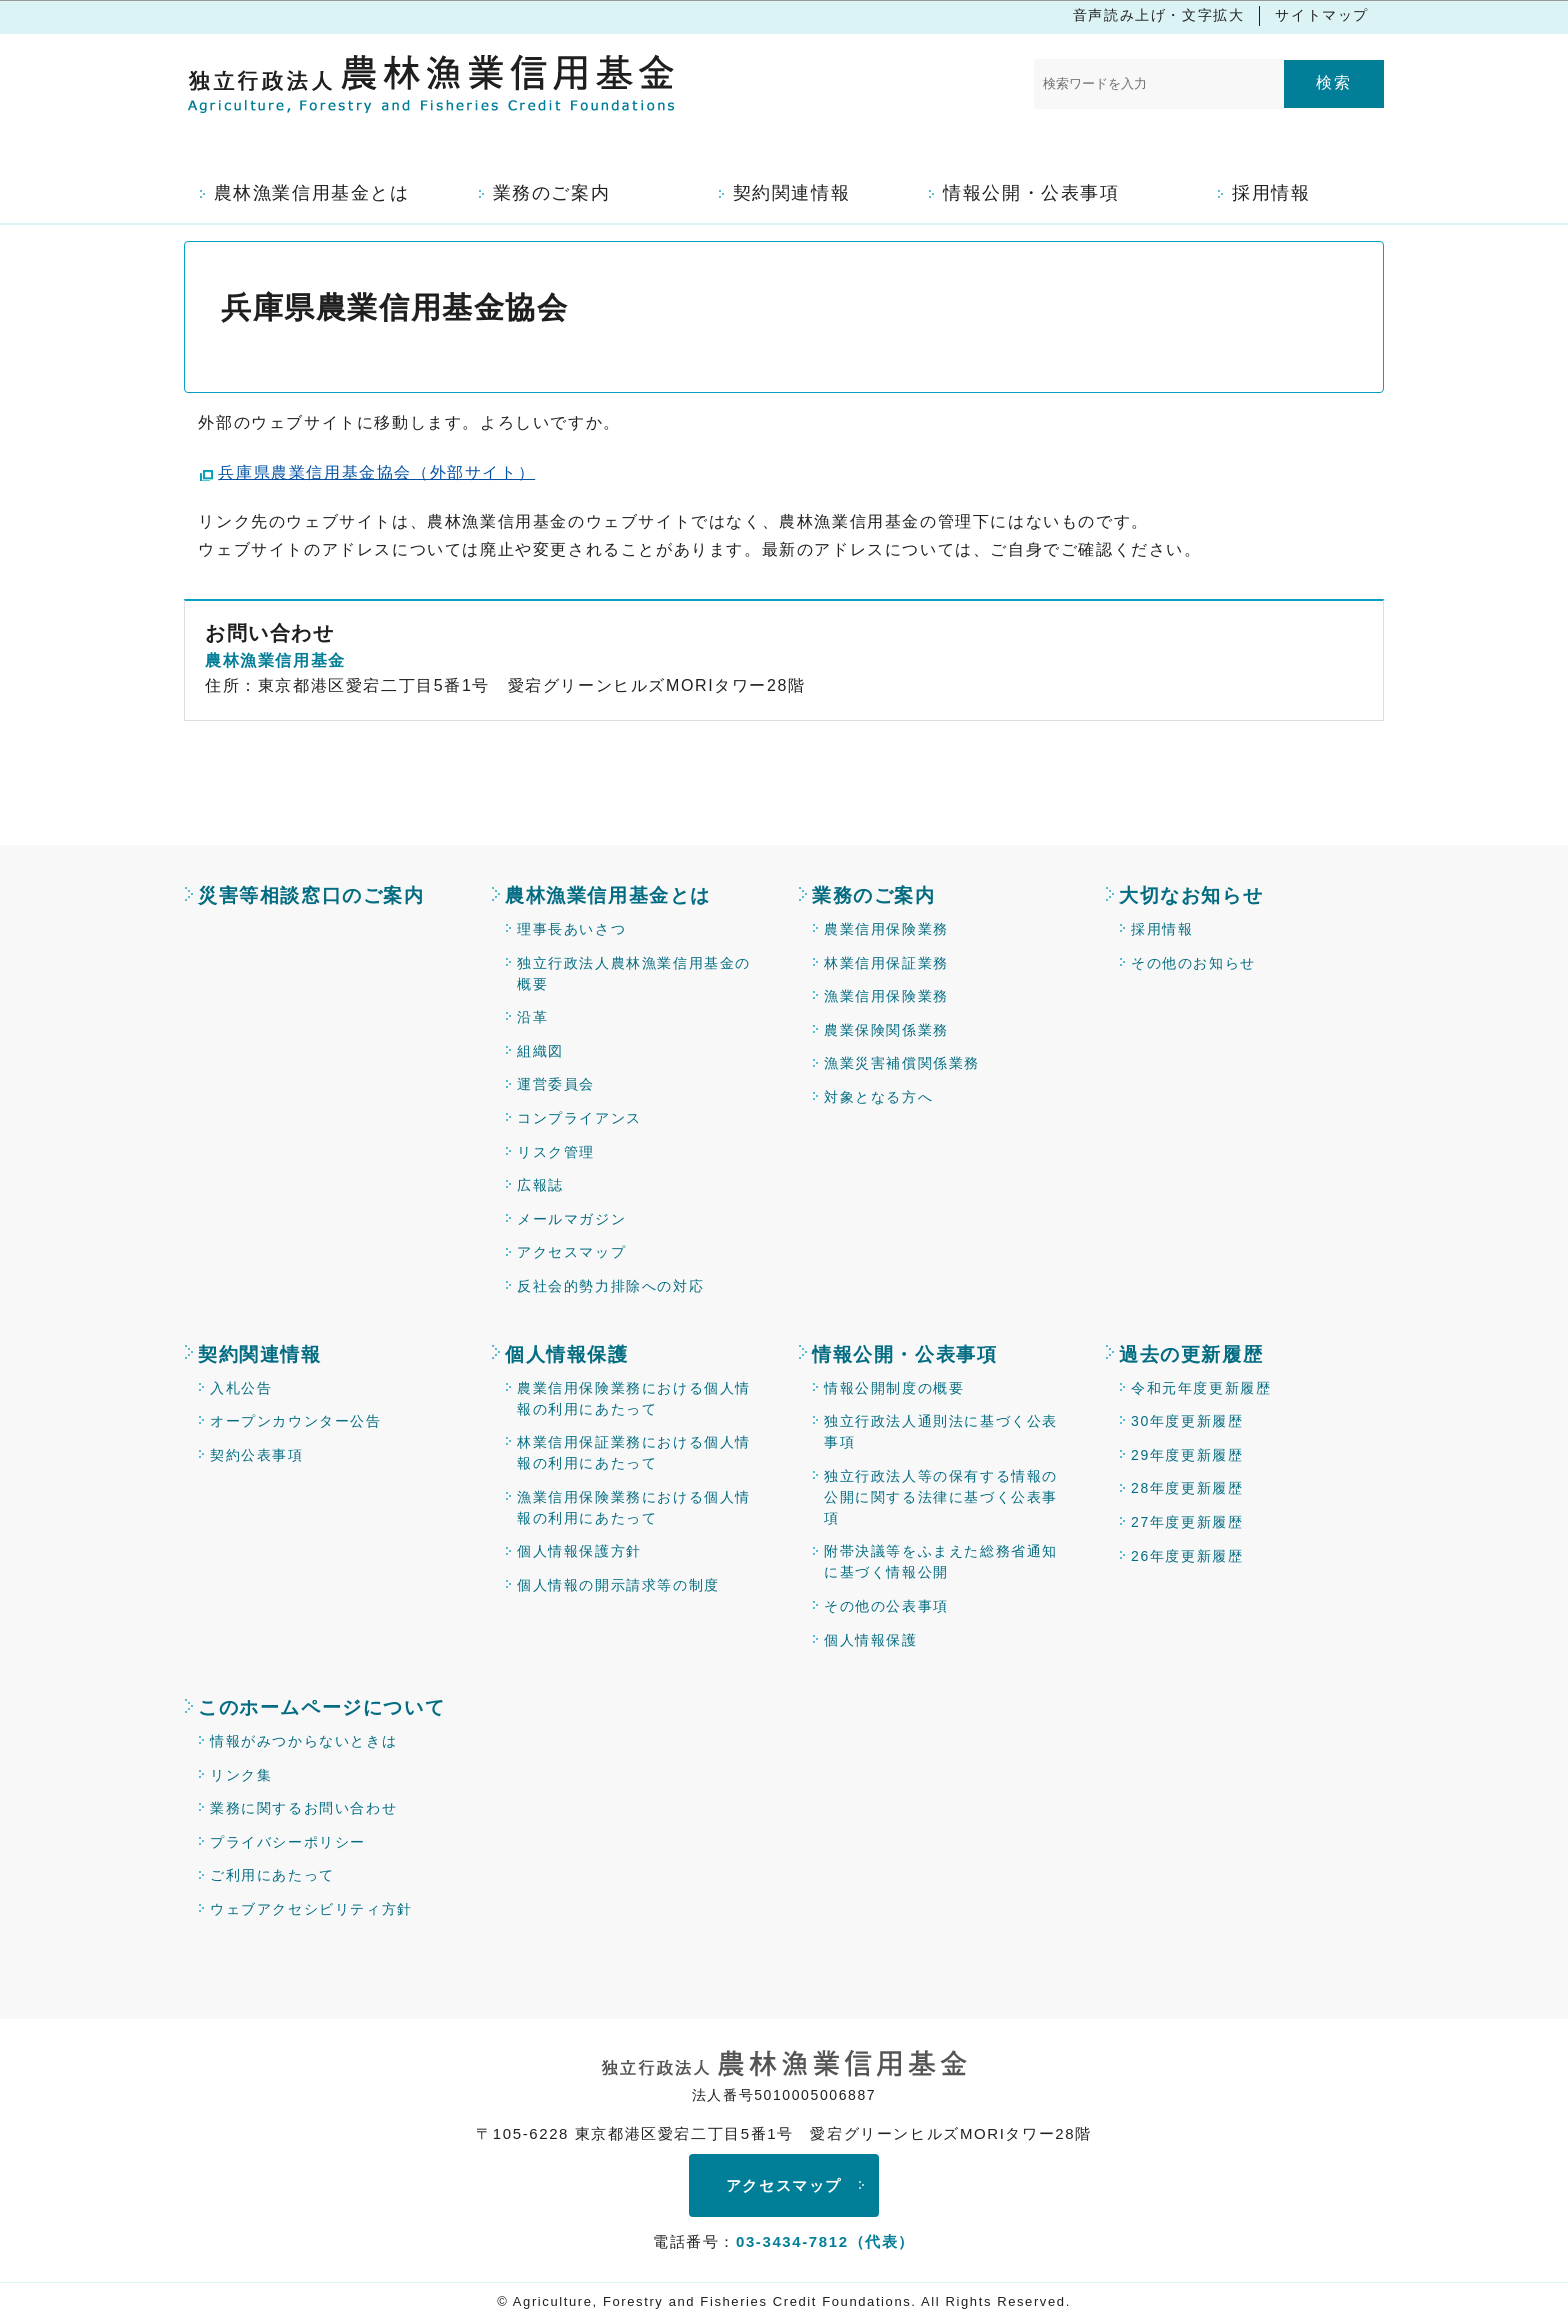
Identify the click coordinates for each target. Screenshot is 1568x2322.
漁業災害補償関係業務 (902, 1063)
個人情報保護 (567, 1354)
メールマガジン (571, 1219)
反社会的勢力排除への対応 (610, 1286)
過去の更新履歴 (1191, 1354)
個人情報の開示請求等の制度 (618, 1585)
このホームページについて (321, 1707)
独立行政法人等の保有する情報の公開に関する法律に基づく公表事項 (941, 1497)
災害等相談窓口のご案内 (311, 895)
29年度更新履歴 (1187, 1455)
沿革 (532, 1017)
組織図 (540, 1051)
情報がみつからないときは (303, 1741)
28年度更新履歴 (1187, 1488)
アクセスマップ (571, 1252)
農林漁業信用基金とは (608, 895)
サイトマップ (1322, 15)
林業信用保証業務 (886, 963)
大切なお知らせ (1191, 895)
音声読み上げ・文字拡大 (1159, 15)
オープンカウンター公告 (296, 1421)
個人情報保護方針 (579, 1551)
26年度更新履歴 (1187, 1556)
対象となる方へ (878, 1097)
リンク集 (241, 1775)
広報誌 (540, 1185)
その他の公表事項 (886, 1606)
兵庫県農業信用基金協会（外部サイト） (376, 472)
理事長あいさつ (571, 929)
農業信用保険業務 (886, 929)
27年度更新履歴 (1187, 1522)
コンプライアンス (579, 1118)
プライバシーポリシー (288, 1842)
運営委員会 (556, 1084)
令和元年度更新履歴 (1201, 1388)
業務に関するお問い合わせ (303, 1808)
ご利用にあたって (272, 1875)
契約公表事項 (257, 1455)
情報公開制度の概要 (894, 1388)
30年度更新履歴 (1187, 1421)
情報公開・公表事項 (904, 1354)
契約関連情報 (260, 1354)
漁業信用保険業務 (886, 996)
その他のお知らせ (1193, 963)
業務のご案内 (874, 895)
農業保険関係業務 (886, 1030)
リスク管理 (556, 1152)
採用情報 (1162, 929)
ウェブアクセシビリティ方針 (311, 1909)
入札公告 (241, 1388)
